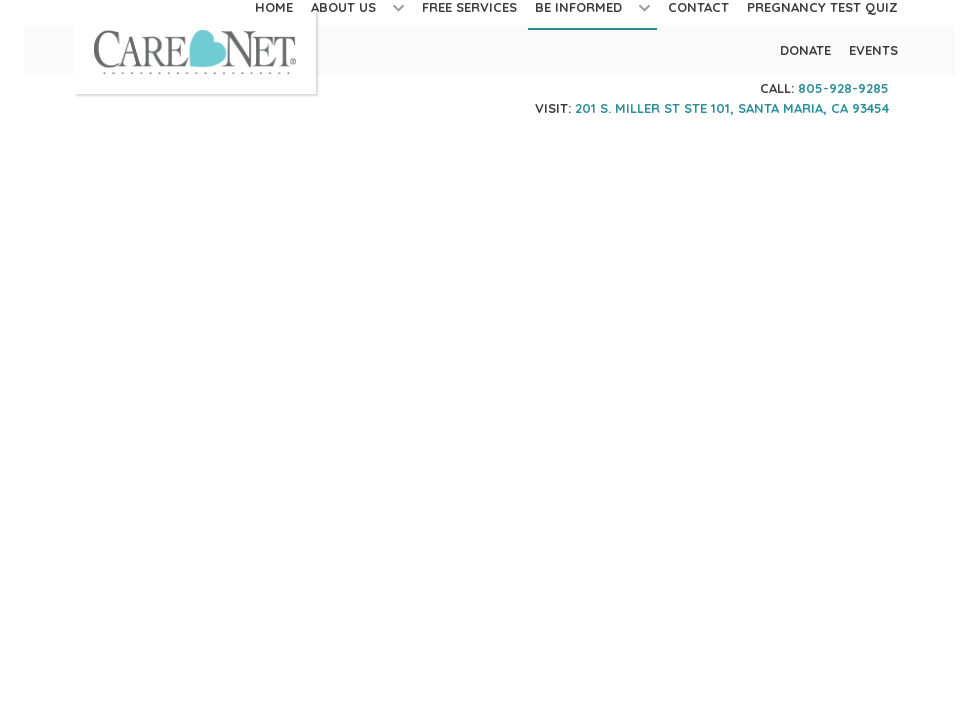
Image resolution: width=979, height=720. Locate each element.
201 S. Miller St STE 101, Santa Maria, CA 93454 (732, 108)
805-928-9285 (843, 88)
